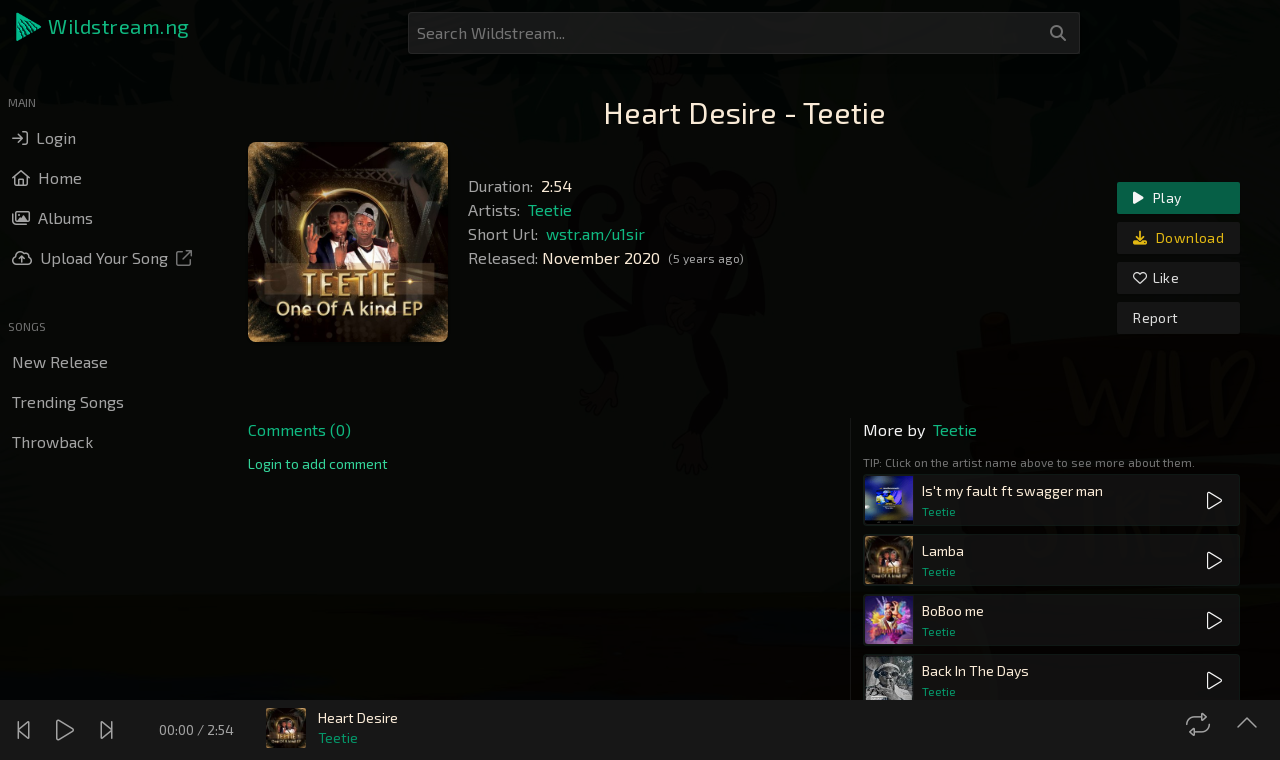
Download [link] (1178, 237)
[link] (318, 464)
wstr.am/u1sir (595, 233)
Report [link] (1155, 317)
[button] (104, 27)
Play (1157, 197)
